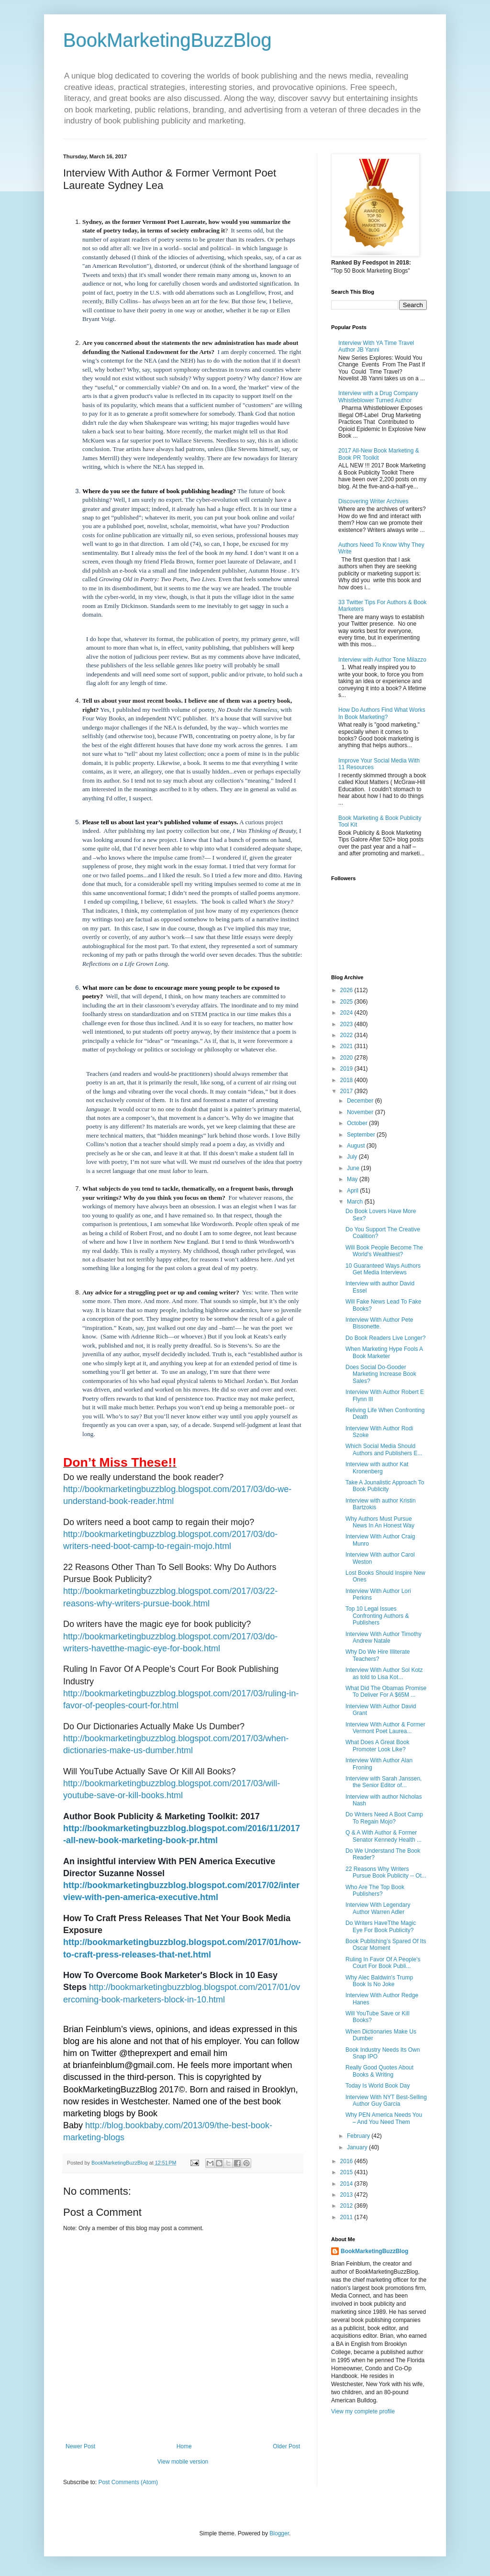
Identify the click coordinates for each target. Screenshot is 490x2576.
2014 (347, 2183)
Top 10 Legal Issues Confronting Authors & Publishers (377, 1615)
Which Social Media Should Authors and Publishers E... (383, 1449)
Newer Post (80, 2446)
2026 (347, 990)
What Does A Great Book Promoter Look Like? (377, 1745)
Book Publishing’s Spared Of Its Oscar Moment (385, 1944)
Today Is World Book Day (377, 2085)
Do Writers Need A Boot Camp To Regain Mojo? (384, 1817)
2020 (347, 1057)
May (353, 1179)
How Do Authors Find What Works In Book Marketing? (381, 713)
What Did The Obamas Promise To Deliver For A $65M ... (385, 1691)
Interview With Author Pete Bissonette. (379, 1323)
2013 (347, 2194)
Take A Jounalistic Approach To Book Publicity (384, 1486)
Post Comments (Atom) (128, 2482)
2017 (347, 1091)
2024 (347, 1012)
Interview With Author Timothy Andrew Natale (383, 1637)
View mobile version (183, 2461)
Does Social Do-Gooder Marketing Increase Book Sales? (380, 1374)
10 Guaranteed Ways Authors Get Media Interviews (383, 1269)
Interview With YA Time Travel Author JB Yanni (376, 346)
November (361, 1112)
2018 (347, 1080)
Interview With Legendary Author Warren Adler (377, 1908)
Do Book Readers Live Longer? (385, 1338)
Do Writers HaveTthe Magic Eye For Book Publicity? (380, 1926)
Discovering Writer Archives (373, 501)
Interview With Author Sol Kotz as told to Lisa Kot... (384, 1673)
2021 (347, 1046)
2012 (347, 2205)
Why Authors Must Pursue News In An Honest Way (379, 1522)
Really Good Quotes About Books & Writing (379, 2071)
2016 (347, 2161)
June (354, 1168)
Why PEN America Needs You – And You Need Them (383, 2118)
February (359, 2136)
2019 (347, 1068)
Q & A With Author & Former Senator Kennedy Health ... (383, 1836)
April (353, 1190)
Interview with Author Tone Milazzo (382, 659)
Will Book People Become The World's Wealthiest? (384, 1251)
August (357, 1145)
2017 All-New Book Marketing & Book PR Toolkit (378, 454)
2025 (347, 1001)
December (361, 1100)
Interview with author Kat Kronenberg (376, 1467)
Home (184, 2446)
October (358, 1123)
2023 (347, 1024)
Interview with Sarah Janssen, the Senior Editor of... (383, 1782)
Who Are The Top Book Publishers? (374, 1890)
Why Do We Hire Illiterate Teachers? (377, 1655)
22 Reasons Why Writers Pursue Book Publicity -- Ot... (385, 1872)
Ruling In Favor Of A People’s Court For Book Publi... (383, 1962)
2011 (347, 2217)
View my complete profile (363, 2411)
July (353, 1156)
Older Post (286, 2446)
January (358, 2147)
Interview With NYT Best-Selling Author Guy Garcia (386, 2100)
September (362, 1134)
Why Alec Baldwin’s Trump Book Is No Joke (379, 1981)
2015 (347, 2172)
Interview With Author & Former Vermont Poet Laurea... (385, 1728)
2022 (347, 1035)
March (356, 1201)
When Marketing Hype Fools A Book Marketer (384, 1352)
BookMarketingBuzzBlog (167, 40)
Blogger (279, 2533)
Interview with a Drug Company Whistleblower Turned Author (378, 396)
